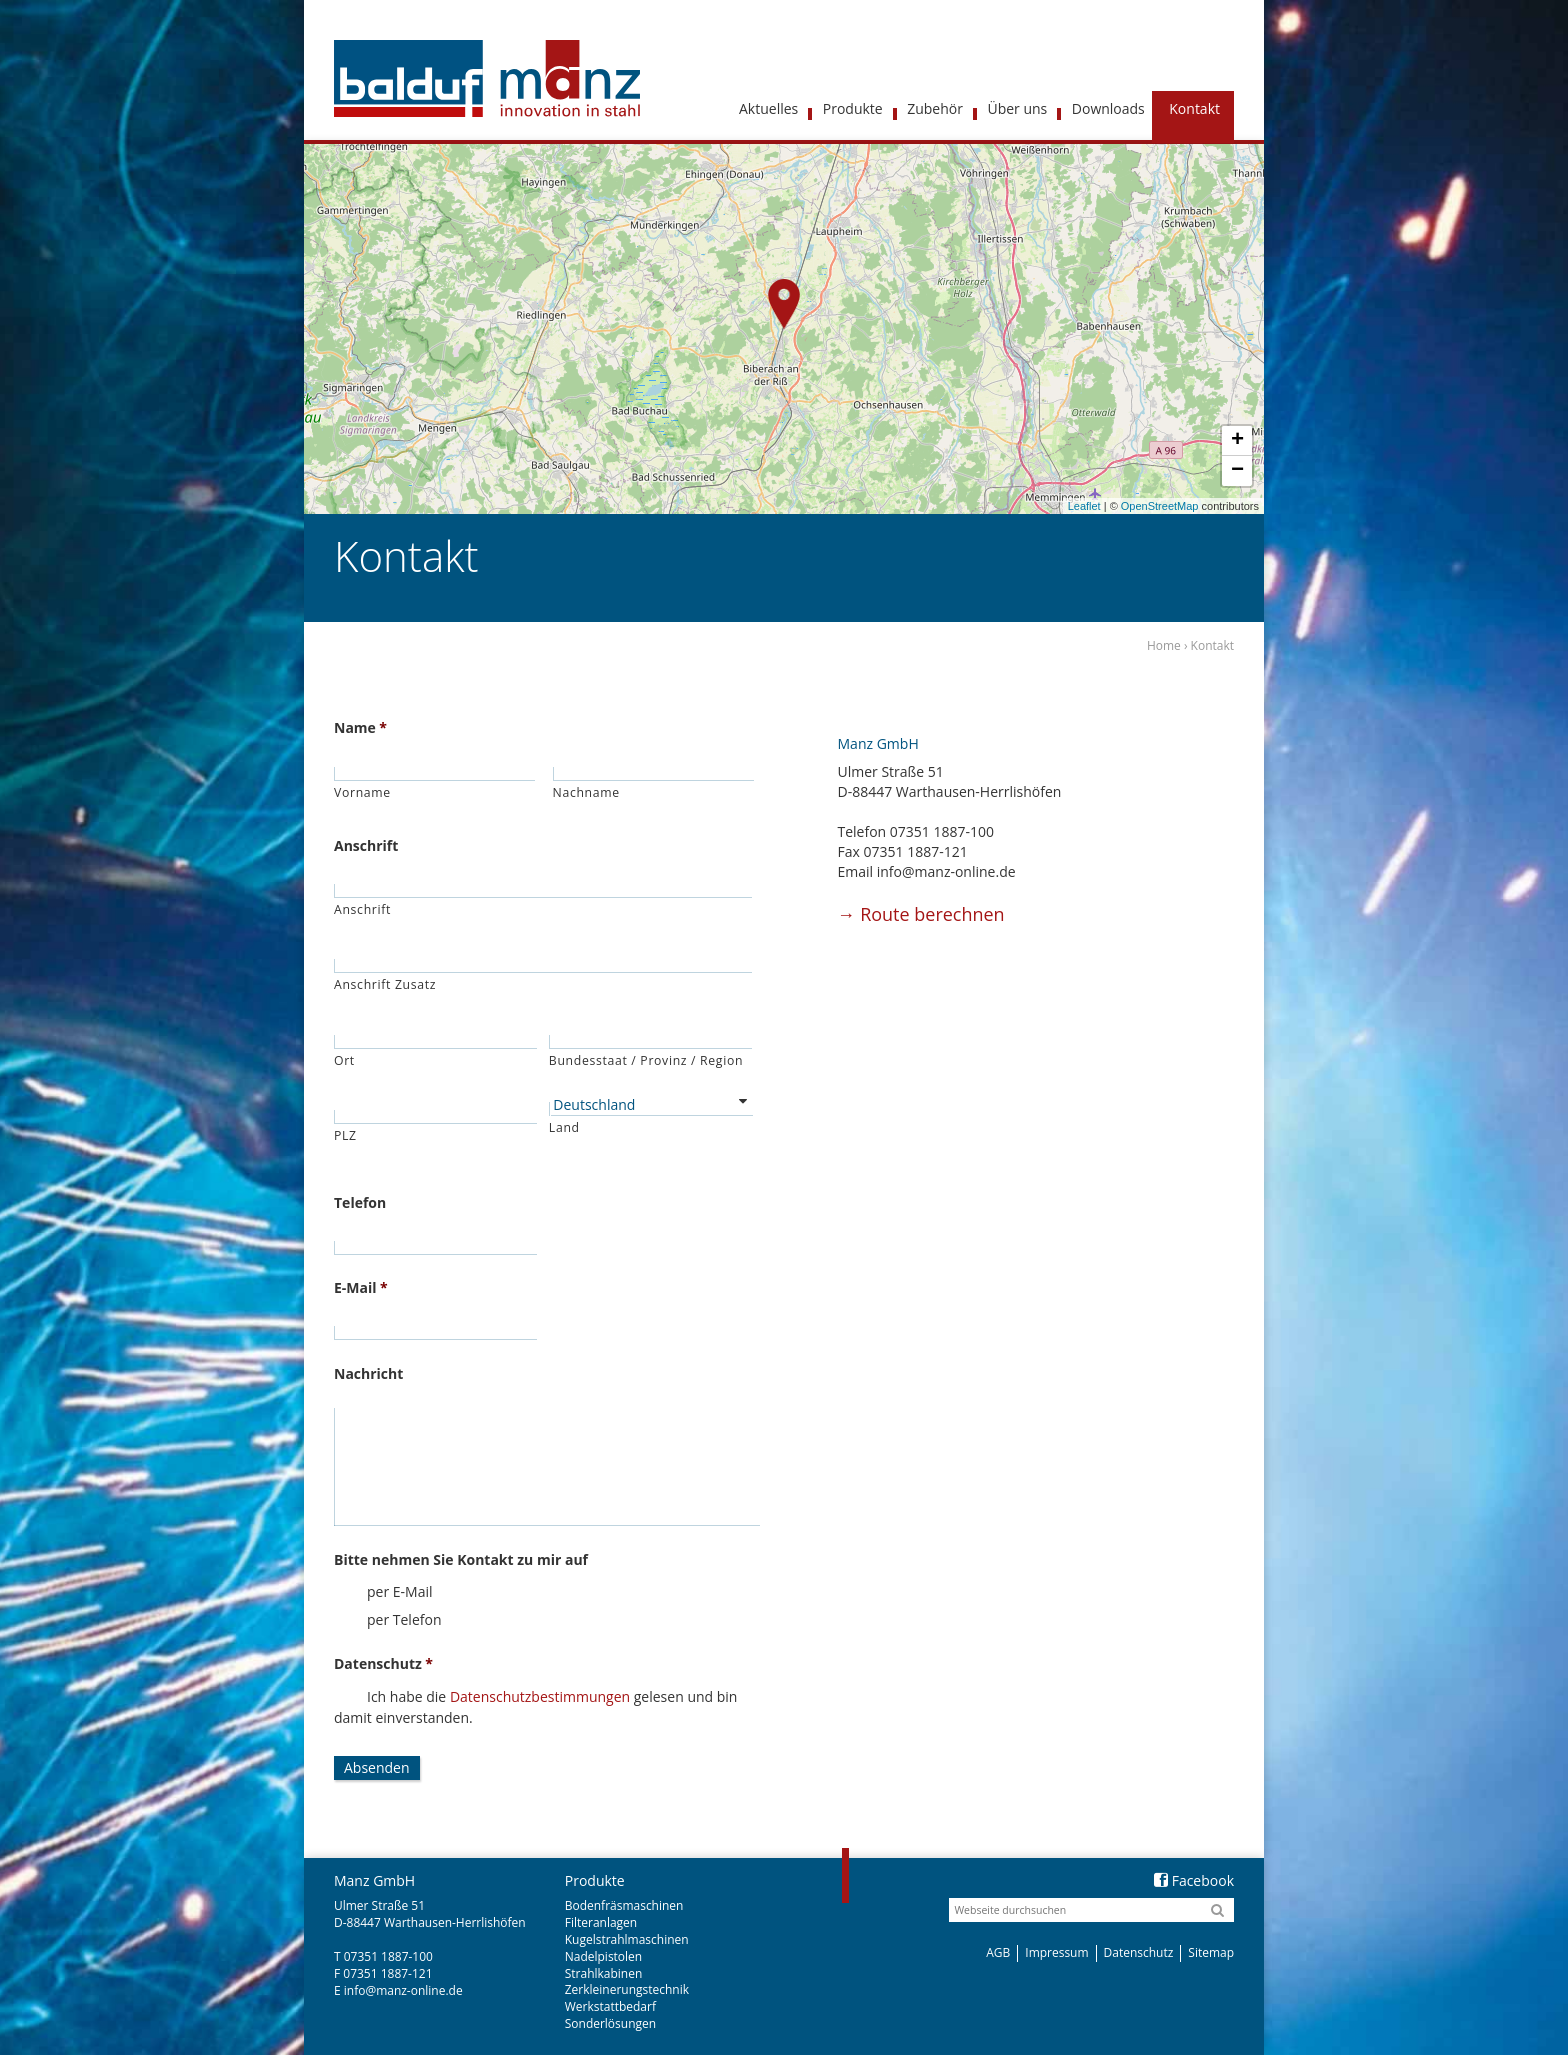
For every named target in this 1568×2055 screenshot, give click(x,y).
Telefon (360, 1203)
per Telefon (404, 1619)
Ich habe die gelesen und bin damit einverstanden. (535, 1707)
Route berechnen (921, 914)
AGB (998, 1952)
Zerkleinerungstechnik (627, 1989)
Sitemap (1211, 1952)
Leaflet (1084, 506)
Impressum (1056, 1952)
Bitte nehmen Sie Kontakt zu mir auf (461, 1560)
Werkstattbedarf (610, 2006)
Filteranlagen (601, 1922)
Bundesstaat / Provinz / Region (646, 1060)
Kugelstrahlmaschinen (627, 1939)
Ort (344, 1060)
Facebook (1194, 1880)
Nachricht (368, 1374)
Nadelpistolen (603, 1956)
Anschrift (366, 846)
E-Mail (361, 1288)
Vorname (362, 792)
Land (564, 1127)
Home (1164, 645)
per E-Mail (400, 1591)
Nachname (586, 792)
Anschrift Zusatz (385, 984)
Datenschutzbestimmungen (540, 1696)
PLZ (345, 1135)
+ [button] (1237, 441)
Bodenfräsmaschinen (624, 1905)
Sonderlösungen (610, 2023)
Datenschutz (383, 1664)
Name (360, 728)
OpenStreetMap (1160, 506)
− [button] (1237, 471)
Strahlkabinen (604, 1973)
